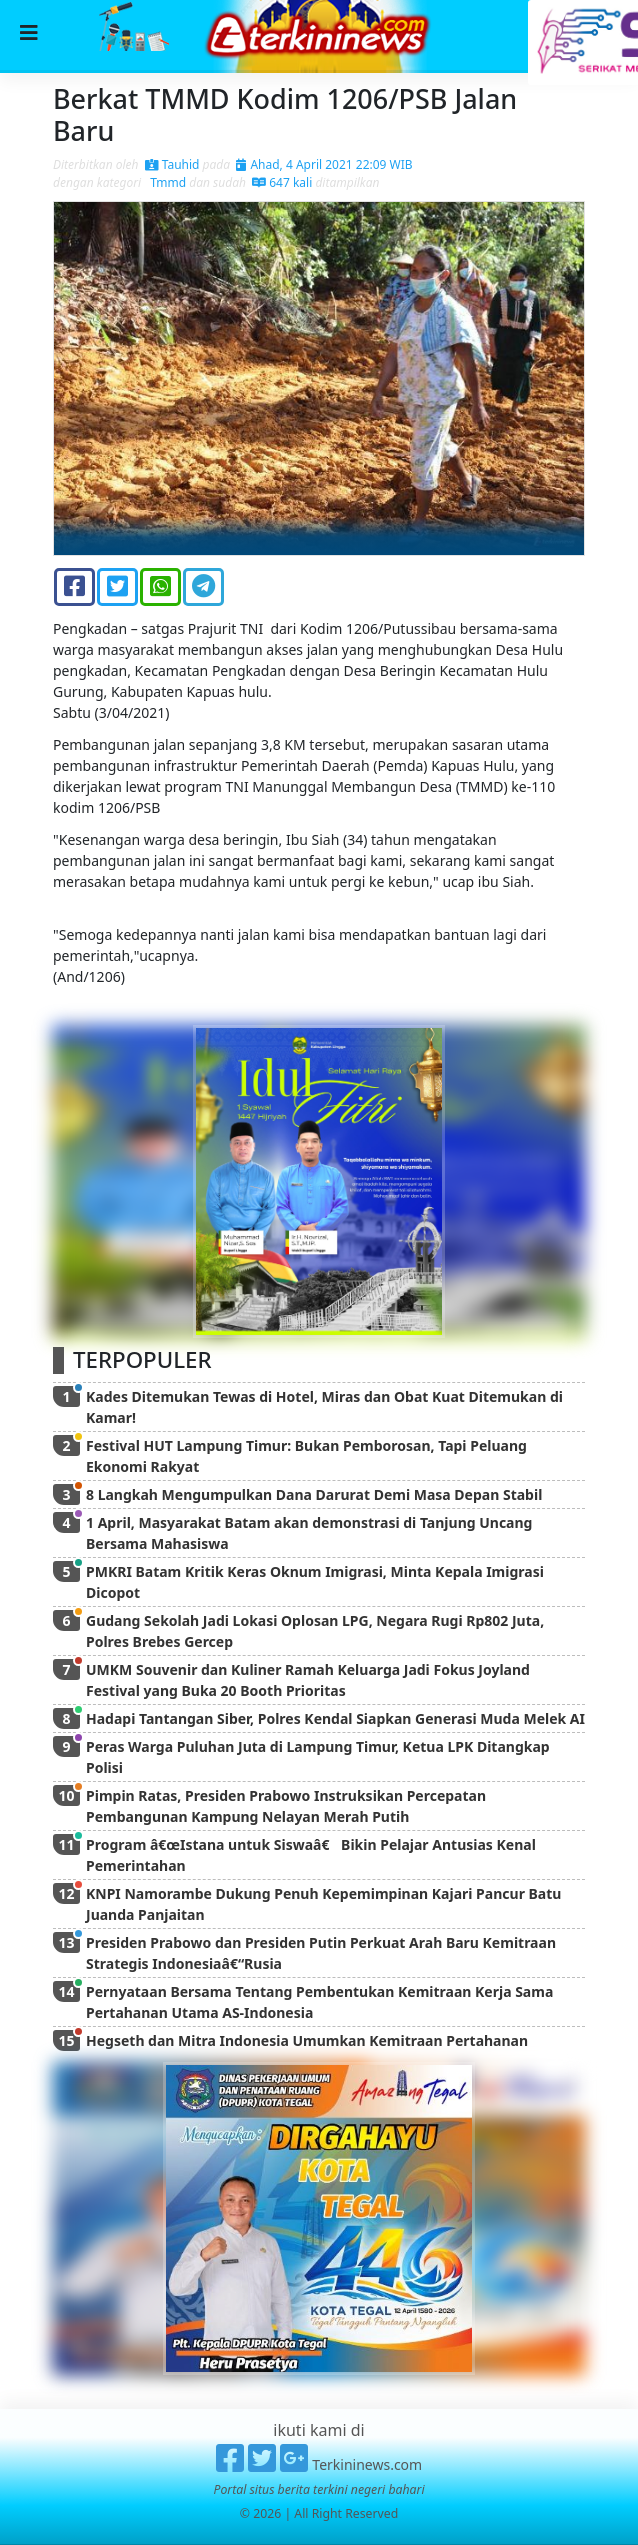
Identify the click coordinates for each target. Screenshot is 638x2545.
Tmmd (166, 182)
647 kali (282, 182)
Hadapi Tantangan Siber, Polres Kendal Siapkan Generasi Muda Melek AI (335, 1718)
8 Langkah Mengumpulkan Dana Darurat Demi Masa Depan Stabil (314, 1494)
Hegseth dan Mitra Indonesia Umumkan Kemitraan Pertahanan (307, 2040)
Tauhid (172, 164)
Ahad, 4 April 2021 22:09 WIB (324, 164)
